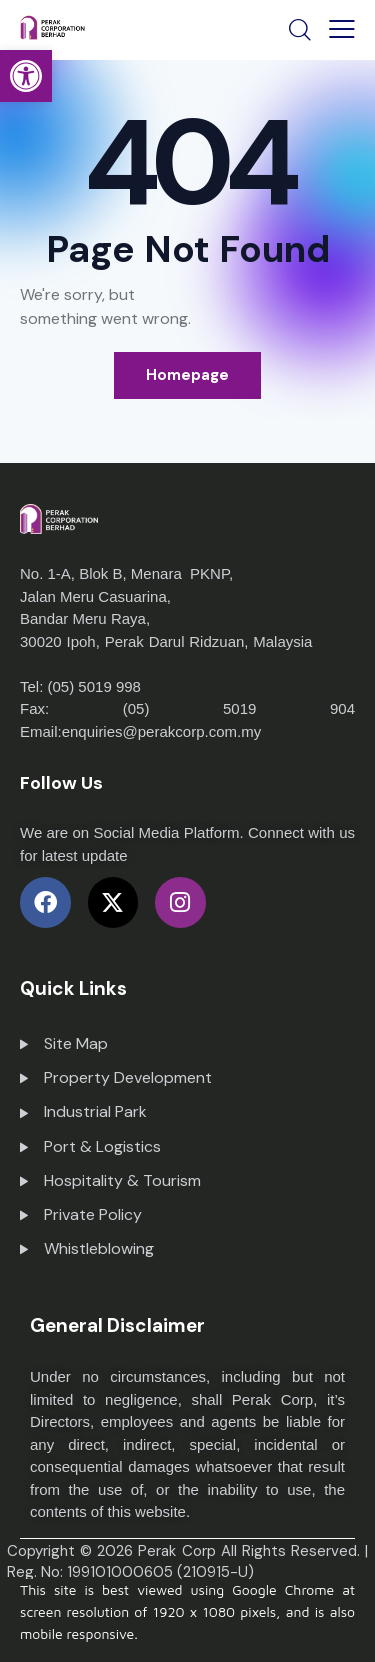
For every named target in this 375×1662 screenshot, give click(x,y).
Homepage (187, 375)
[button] (26, 76)
